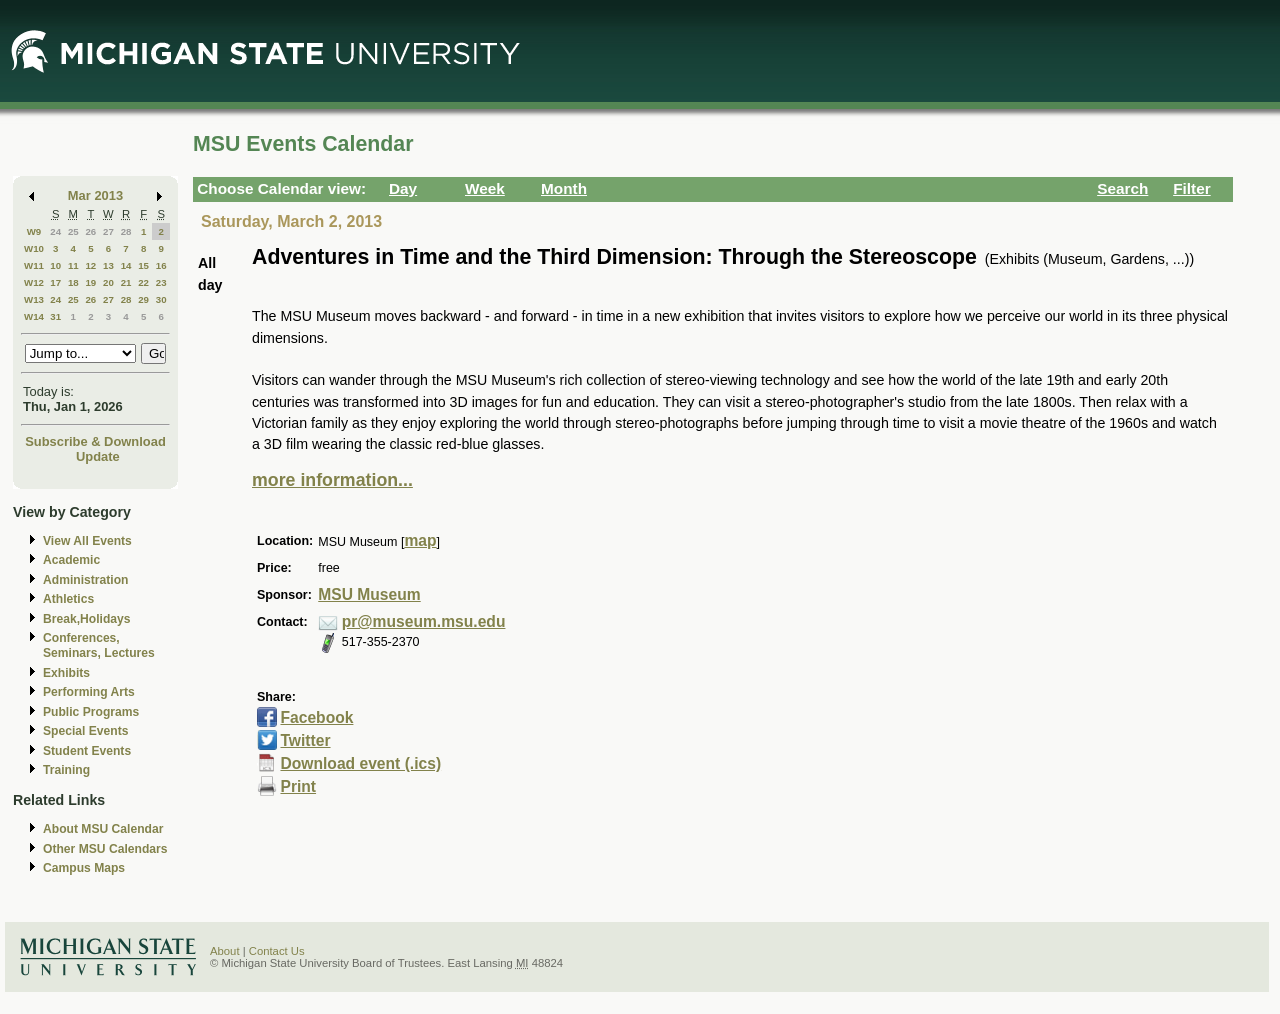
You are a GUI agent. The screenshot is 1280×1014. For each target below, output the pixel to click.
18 (73, 282)
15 (143, 265)
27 (108, 231)
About (225, 951)
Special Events (85, 731)
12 (90, 265)
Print (298, 786)
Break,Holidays (87, 619)
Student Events (87, 751)
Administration (85, 580)
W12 (34, 282)
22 (143, 282)
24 (55, 231)
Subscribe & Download (95, 441)
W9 (34, 231)
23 (161, 282)
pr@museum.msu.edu (424, 621)
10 (55, 265)
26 (90, 231)
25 (73, 231)
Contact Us (277, 951)
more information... (332, 480)
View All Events (87, 541)
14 (126, 265)
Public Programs (91, 712)
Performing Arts (89, 692)
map (420, 540)
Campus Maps (84, 868)
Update (98, 456)
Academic (71, 560)
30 (161, 299)
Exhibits (66, 673)
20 (108, 282)
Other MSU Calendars (105, 849)
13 (108, 265)
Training (66, 770)
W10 (34, 248)
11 (73, 265)
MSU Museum (369, 594)
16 (161, 265)
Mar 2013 (95, 195)
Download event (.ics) (360, 763)
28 (126, 231)
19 (90, 282)
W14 (34, 316)
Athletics (68, 599)
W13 (34, 299)
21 (126, 282)
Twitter (305, 740)
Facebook (316, 717)
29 (143, 299)
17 (55, 282)
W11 (34, 265)
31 (55, 316)
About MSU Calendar (103, 829)
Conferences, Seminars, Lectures (99, 645)
